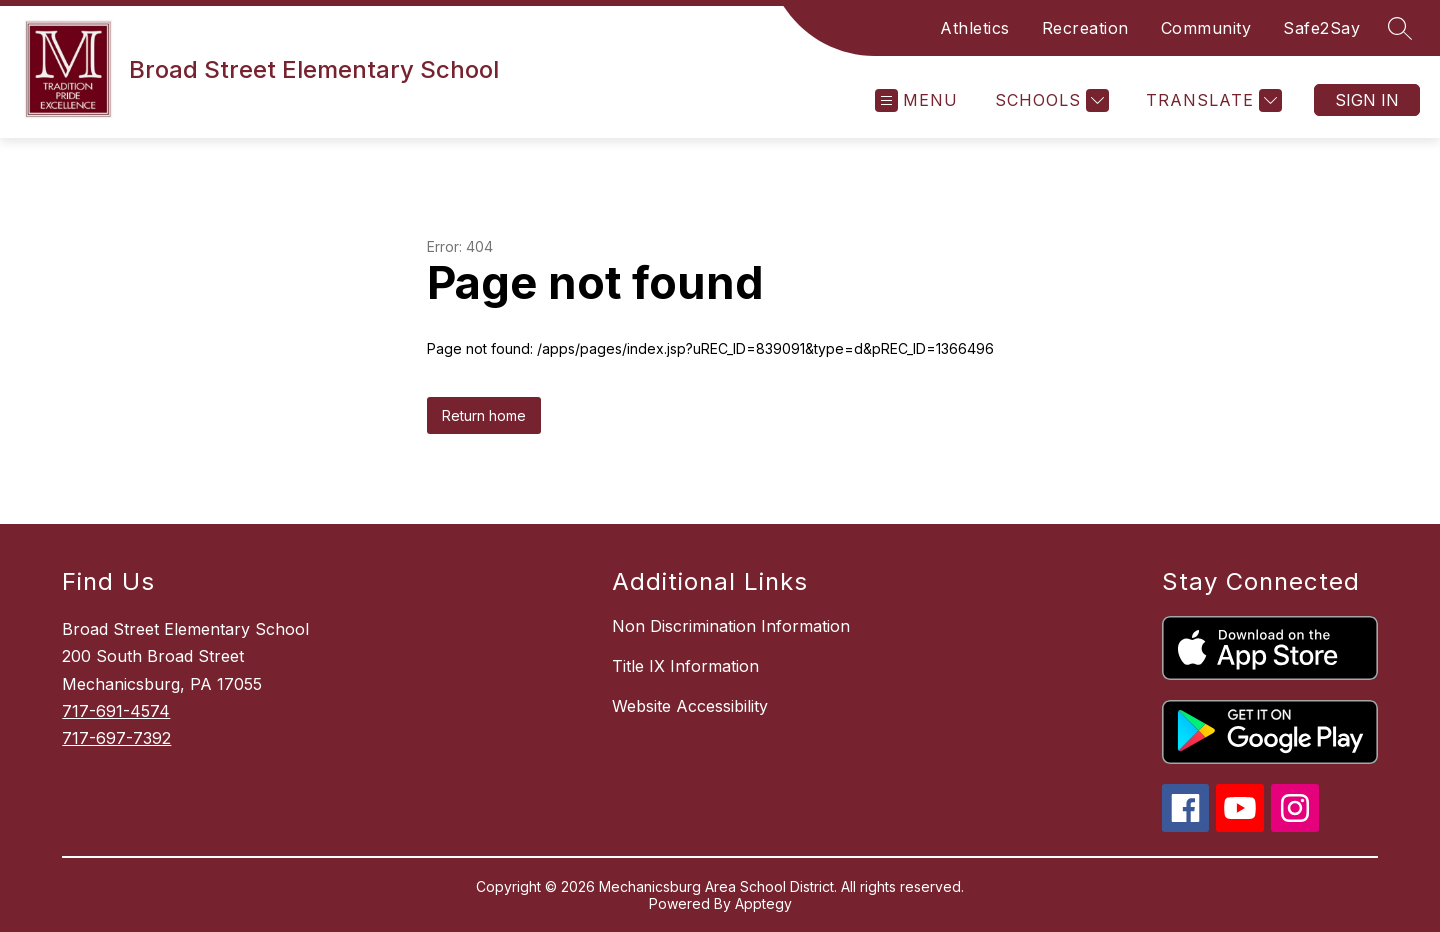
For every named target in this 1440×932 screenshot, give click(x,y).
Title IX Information (685, 666)
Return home (484, 415)
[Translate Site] (1211, 100)
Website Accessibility (690, 706)
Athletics (975, 28)
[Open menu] (916, 100)
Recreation (1085, 28)
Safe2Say (1321, 28)
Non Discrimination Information (731, 626)
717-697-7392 (116, 738)
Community (1206, 28)
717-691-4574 (116, 711)
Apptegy (763, 903)
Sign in (1367, 100)
